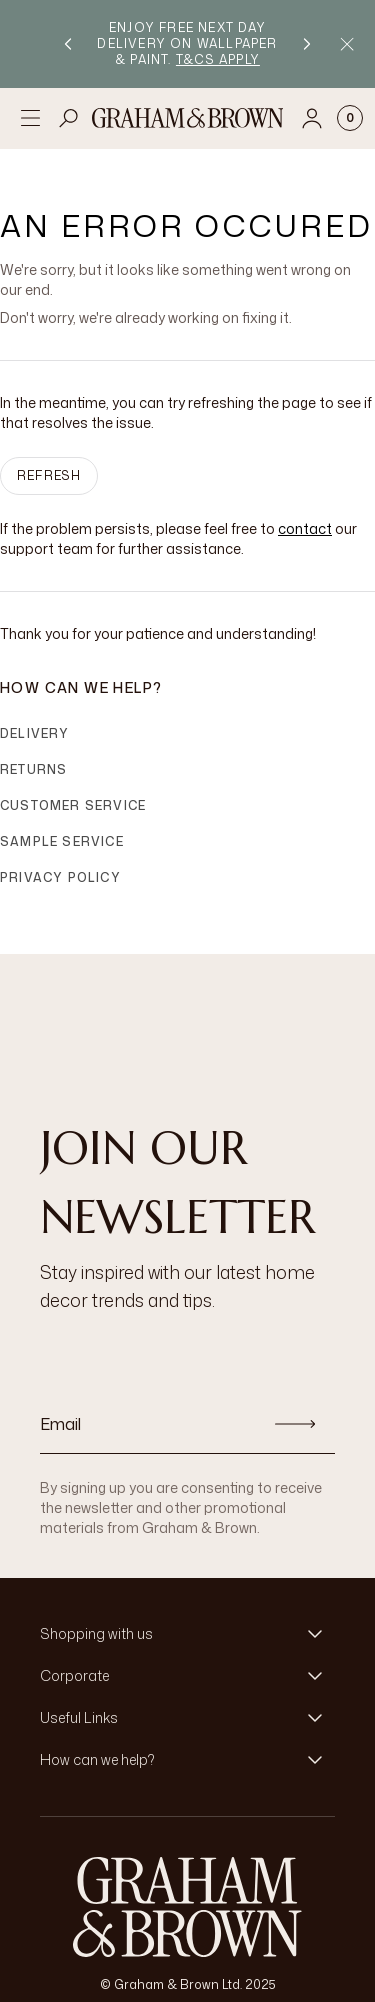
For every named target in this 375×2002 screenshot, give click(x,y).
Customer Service (73, 805)
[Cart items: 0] (350, 118)
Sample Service (62, 841)
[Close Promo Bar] (347, 44)
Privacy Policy (60, 877)
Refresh (49, 475)
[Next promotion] (307, 44)
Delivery (35, 733)
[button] (187, 1634)
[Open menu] (30, 118)
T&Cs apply (218, 59)
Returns (33, 769)
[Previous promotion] (68, 44)
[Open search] (69, 118)
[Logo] (188, 118)
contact (305, 528)
